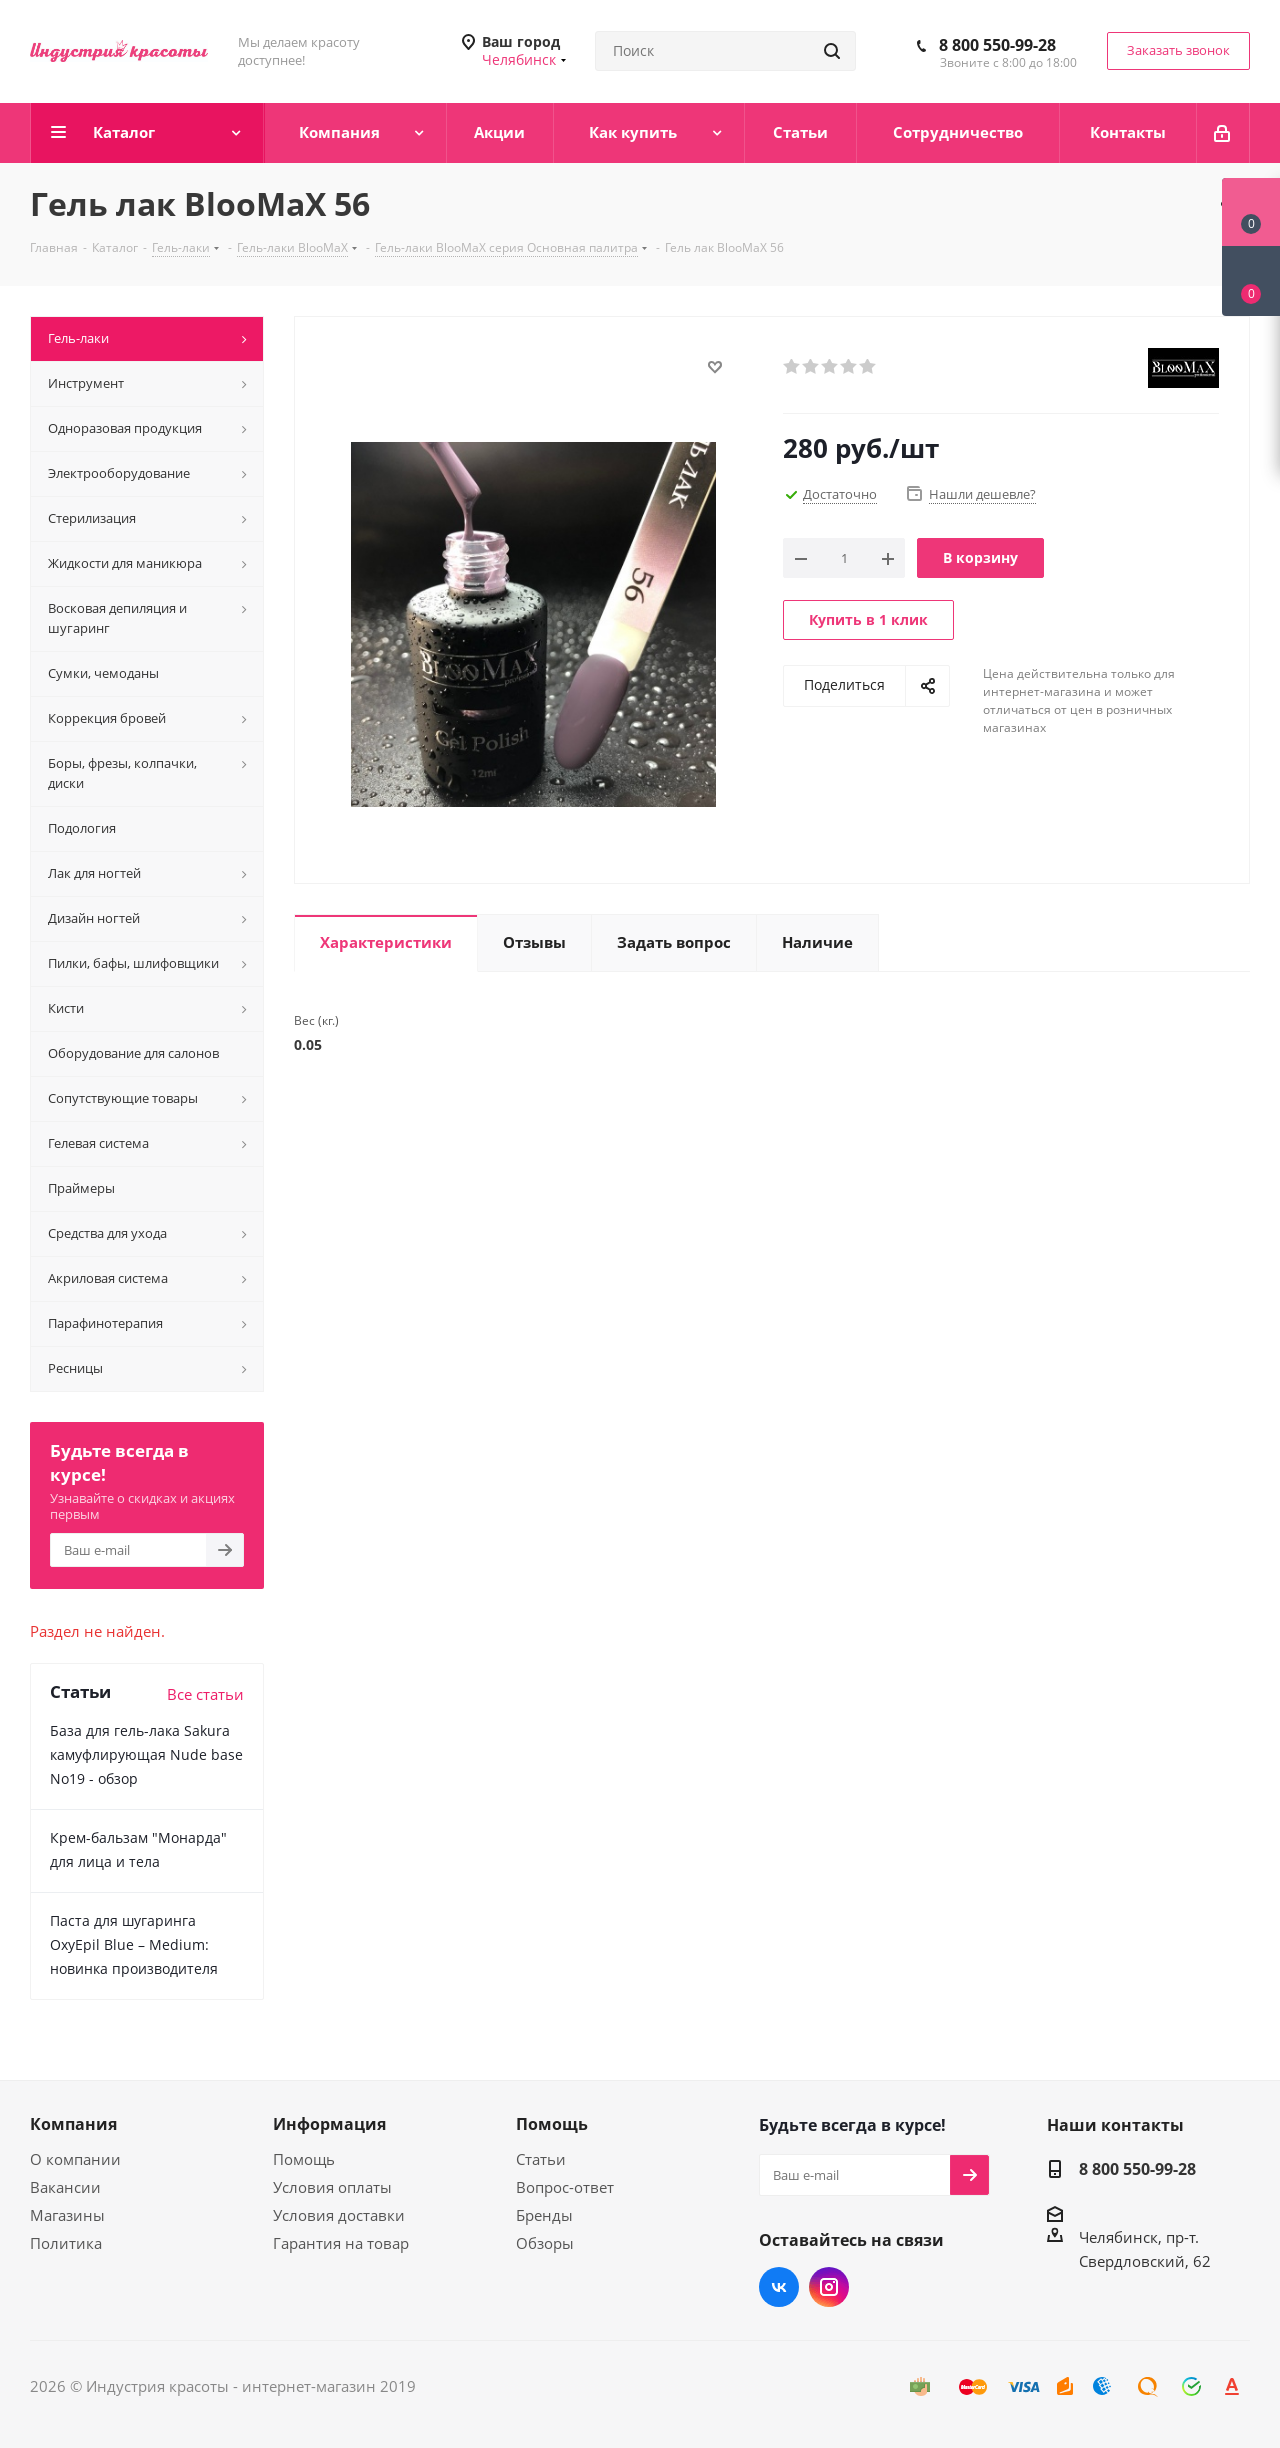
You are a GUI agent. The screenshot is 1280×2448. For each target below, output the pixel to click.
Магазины (67, 2215)
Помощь (304, 2159)
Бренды (544, 2215)
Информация (329, 2124)
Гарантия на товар (341, 2243)
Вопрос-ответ (565, 2187)
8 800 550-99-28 (997, 45)
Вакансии (65, 2187)
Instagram (829, 2287)
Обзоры (545, 2243)
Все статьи (205, 1694)
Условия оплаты (332, 2187)
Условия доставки (339, 2215)
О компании (75, 2159)
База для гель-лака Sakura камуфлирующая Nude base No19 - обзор (146, 1754)
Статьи (541, 2159)
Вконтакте (779, 2287)
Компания (73, 2124)
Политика (66, 2243)
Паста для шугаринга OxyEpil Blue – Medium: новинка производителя (134, 1944)
